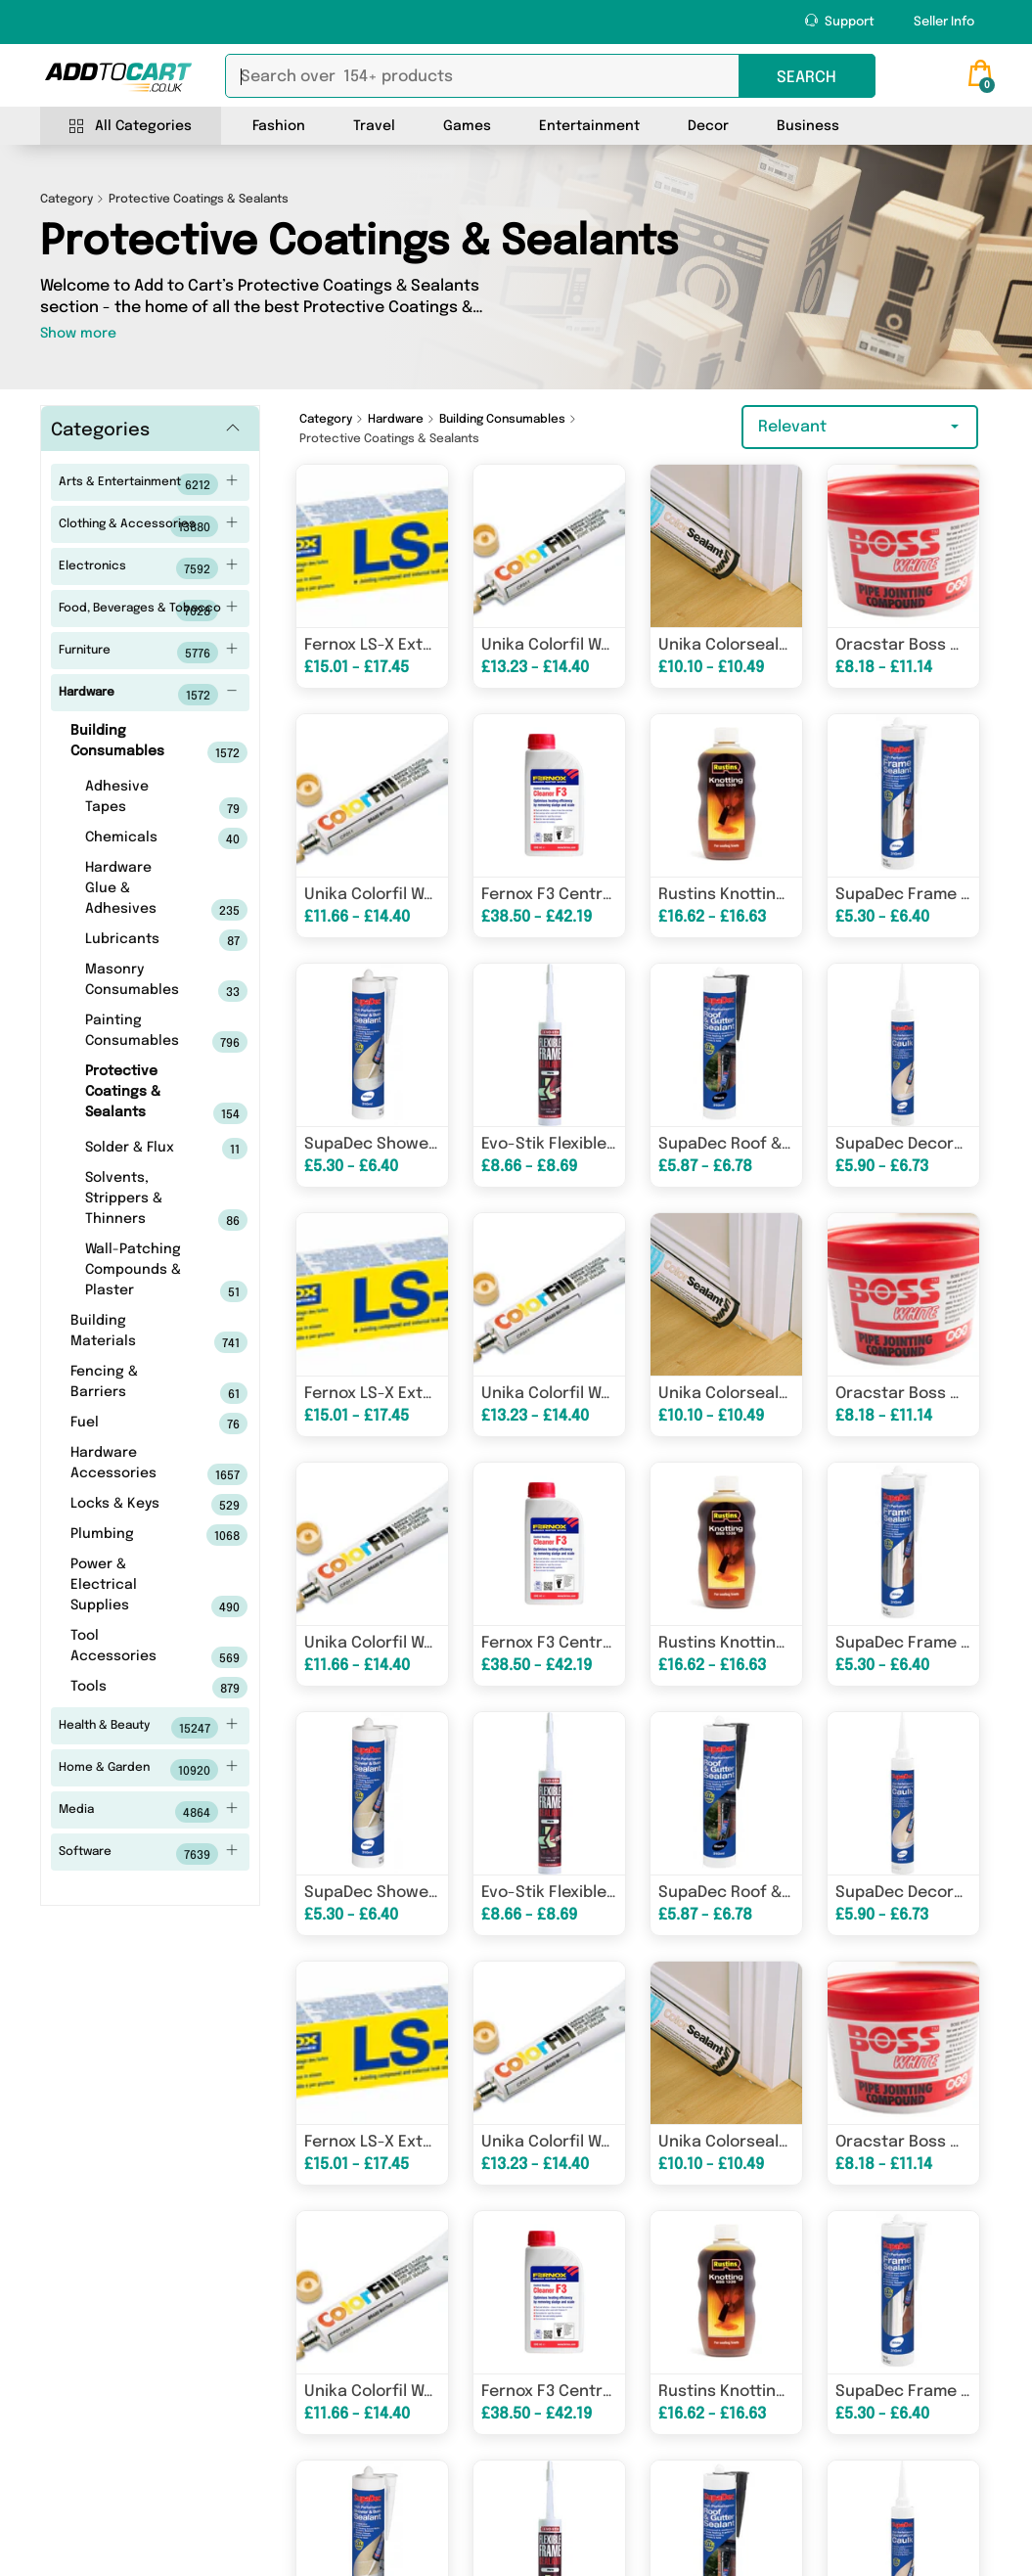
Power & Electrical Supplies (128, 1587)
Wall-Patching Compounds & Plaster (135, 1272)
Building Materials (128, 1333)
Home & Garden (148, 1770)
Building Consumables (128, 743)
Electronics (148, 568)
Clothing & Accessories (148, 526)
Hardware (148, 694)
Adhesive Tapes (135, 799)
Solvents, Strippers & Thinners (135, 1201)
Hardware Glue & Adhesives (135, 891)
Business (808, 126)
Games (467, 126)
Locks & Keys (128, 1504)
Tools (128, 1687)
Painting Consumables (135, 1033)
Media (148, 1812)
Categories (100, 430)
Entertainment (589, 126)
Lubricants (135, 940)
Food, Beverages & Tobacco (148, 610)
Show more (78, 333)
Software (148, 1854)
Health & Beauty (148, 1728)
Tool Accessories (128, 1648)
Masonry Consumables (135, 982)
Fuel (128, 1423)
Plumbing (128, 1535)
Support (840, 21)
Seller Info (944, 22)
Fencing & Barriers (128, 1384)
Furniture (148, 652)
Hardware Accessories (128, 1465)
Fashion (278, 126)
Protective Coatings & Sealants (135, 1094)
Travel (374, 126)
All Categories (130, 126)
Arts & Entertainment (148, 484)
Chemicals (135, 838)
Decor (708, 126)
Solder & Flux (135, 1148)
